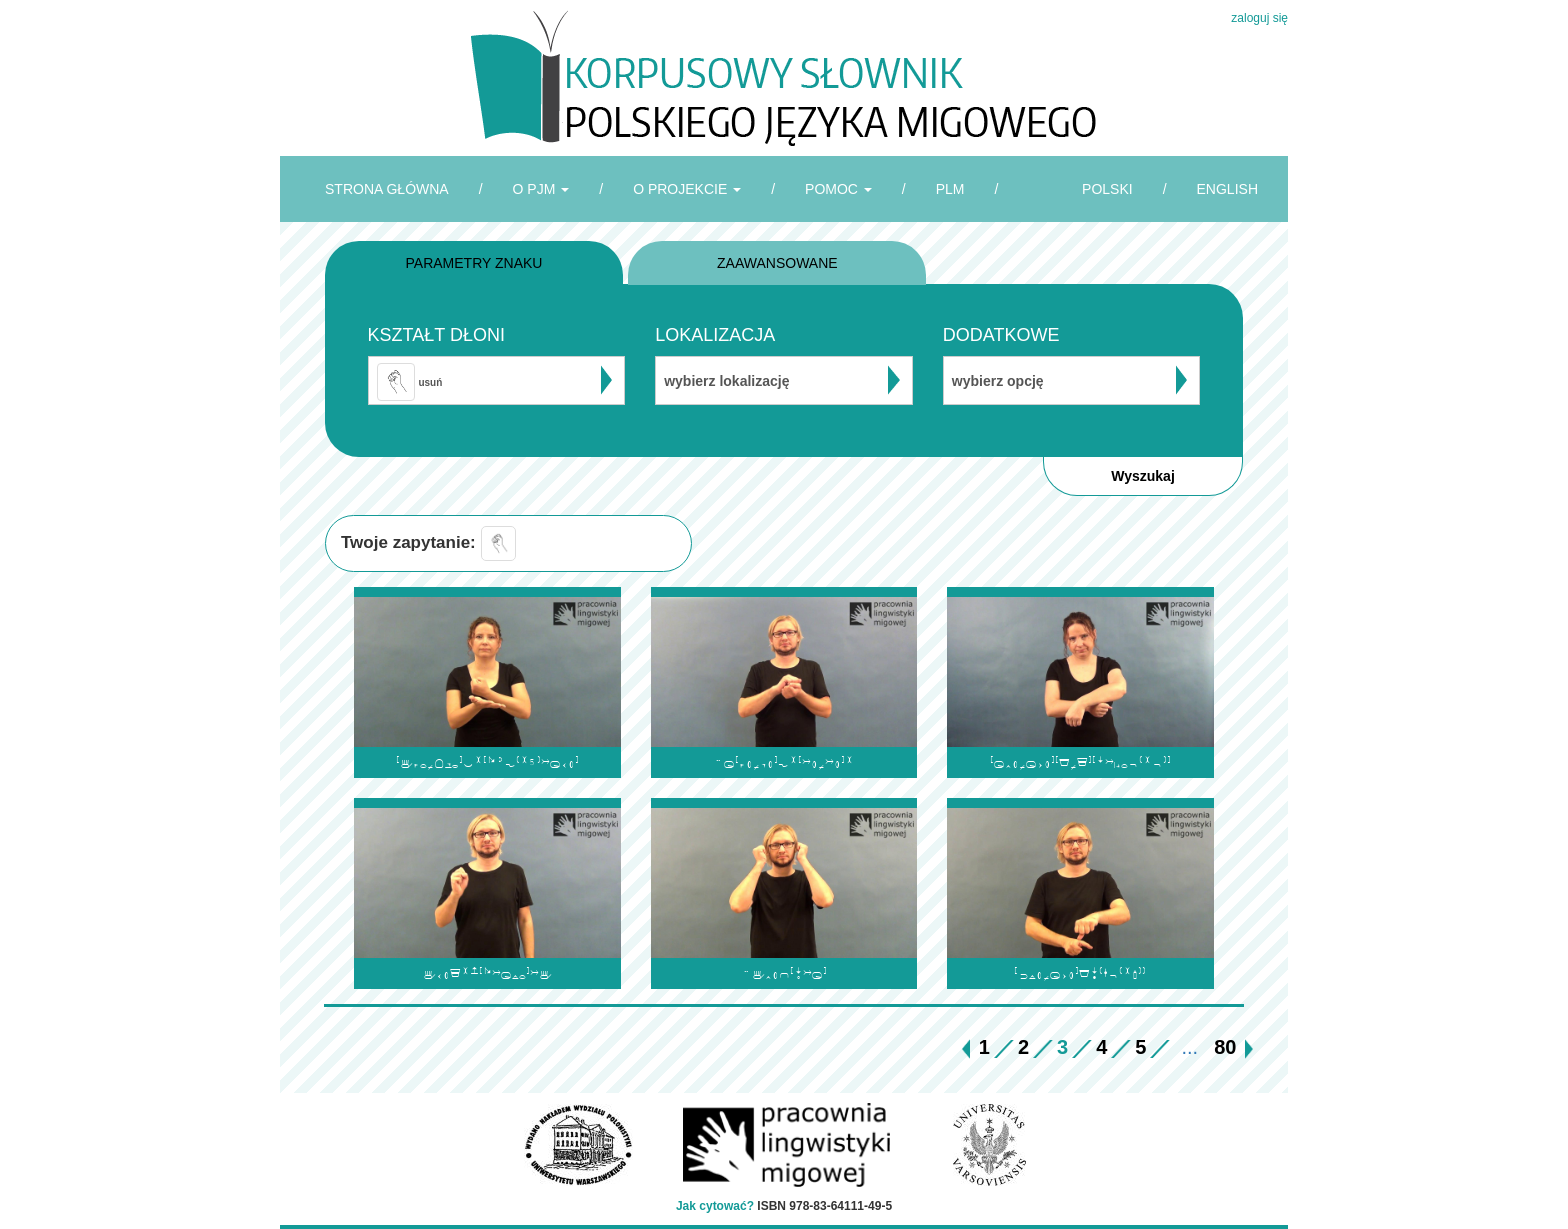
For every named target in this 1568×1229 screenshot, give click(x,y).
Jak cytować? (715, 1206)
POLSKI (1107, 189)
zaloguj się (1259, 18)
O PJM (541, 189)
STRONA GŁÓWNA (387, 189)
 (487, 973)
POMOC (838, 189)
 (1080, 973)
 (1080, 762)
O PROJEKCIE (687, 189)
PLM (950, 189)
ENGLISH (1227, 189)
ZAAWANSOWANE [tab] (777, 263)
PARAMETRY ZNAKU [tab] (474, 263)
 (783, 762)
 (784, 973)
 (487, 762)
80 (1225, 1047)
